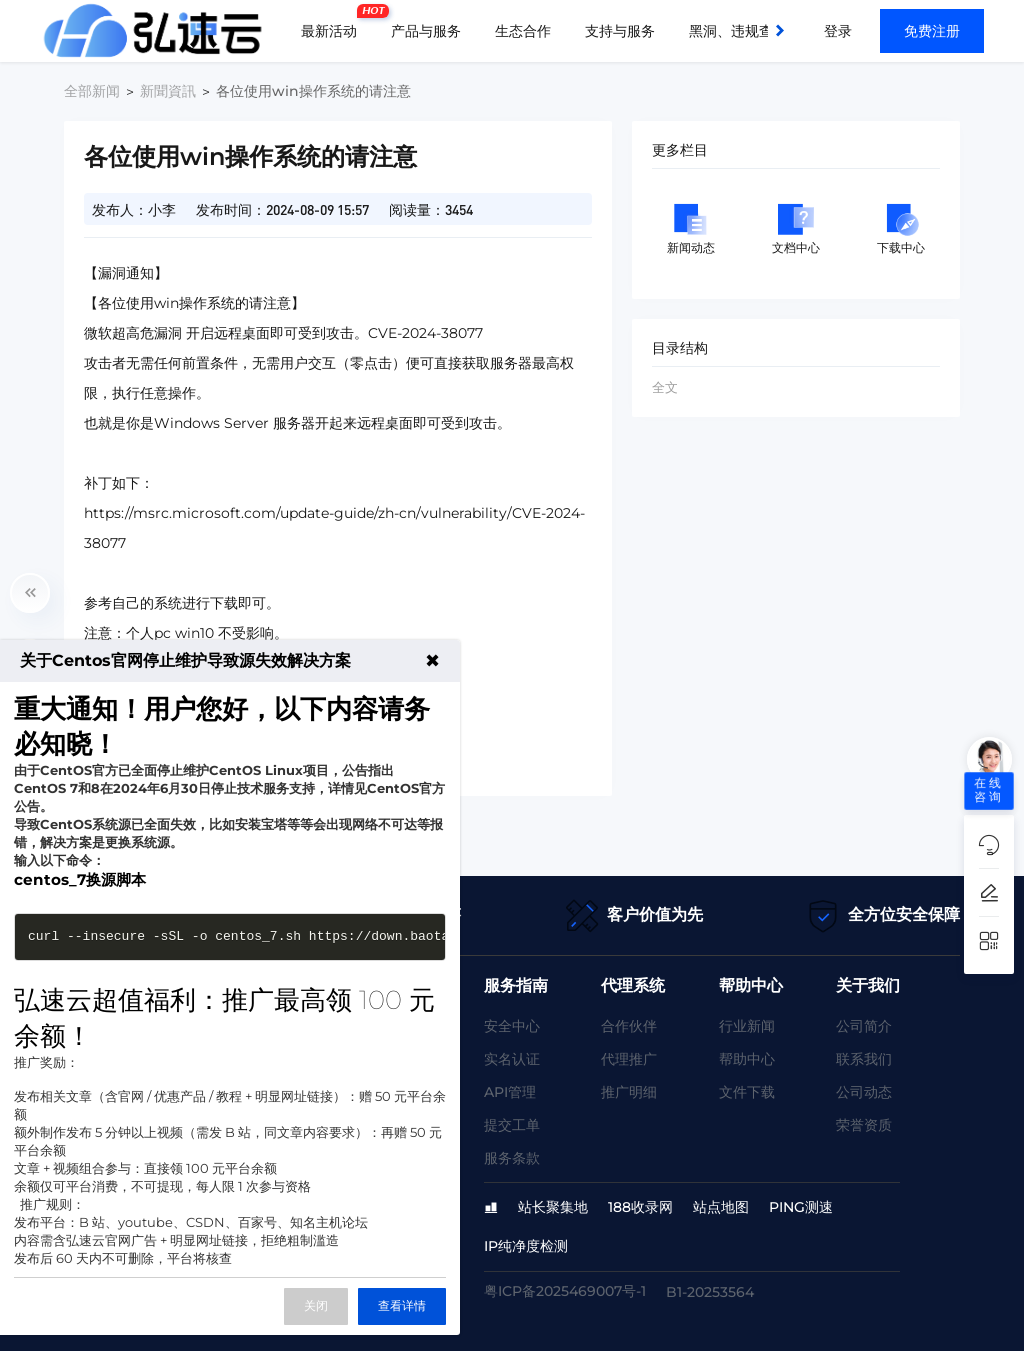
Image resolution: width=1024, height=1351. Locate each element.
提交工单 (512, 1125)
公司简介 (864, 1026)
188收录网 (640, 1207)
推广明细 (629, 1092)
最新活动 (334, 23)
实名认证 (512, 1059)
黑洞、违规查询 (738, 31)
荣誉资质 (864, 1125)
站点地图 (721, 1207)
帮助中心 (747, 1059)
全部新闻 (92, 91)
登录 (838, 31)
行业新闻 (747, 1026)
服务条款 (512, 1158)
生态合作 (523, 31)
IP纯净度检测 (526, 1246)
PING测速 (801, 1207)
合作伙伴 (629, 1026)
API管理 (510, 1092)
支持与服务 (620, 31)
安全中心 (512, 1026)
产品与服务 (426, 31)
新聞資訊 (168, 91)
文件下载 (747, 1092)
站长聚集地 (553, 1207)
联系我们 (864, 1059)
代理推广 (629, 1059)
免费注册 (932, 31)
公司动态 (864, 1092)
